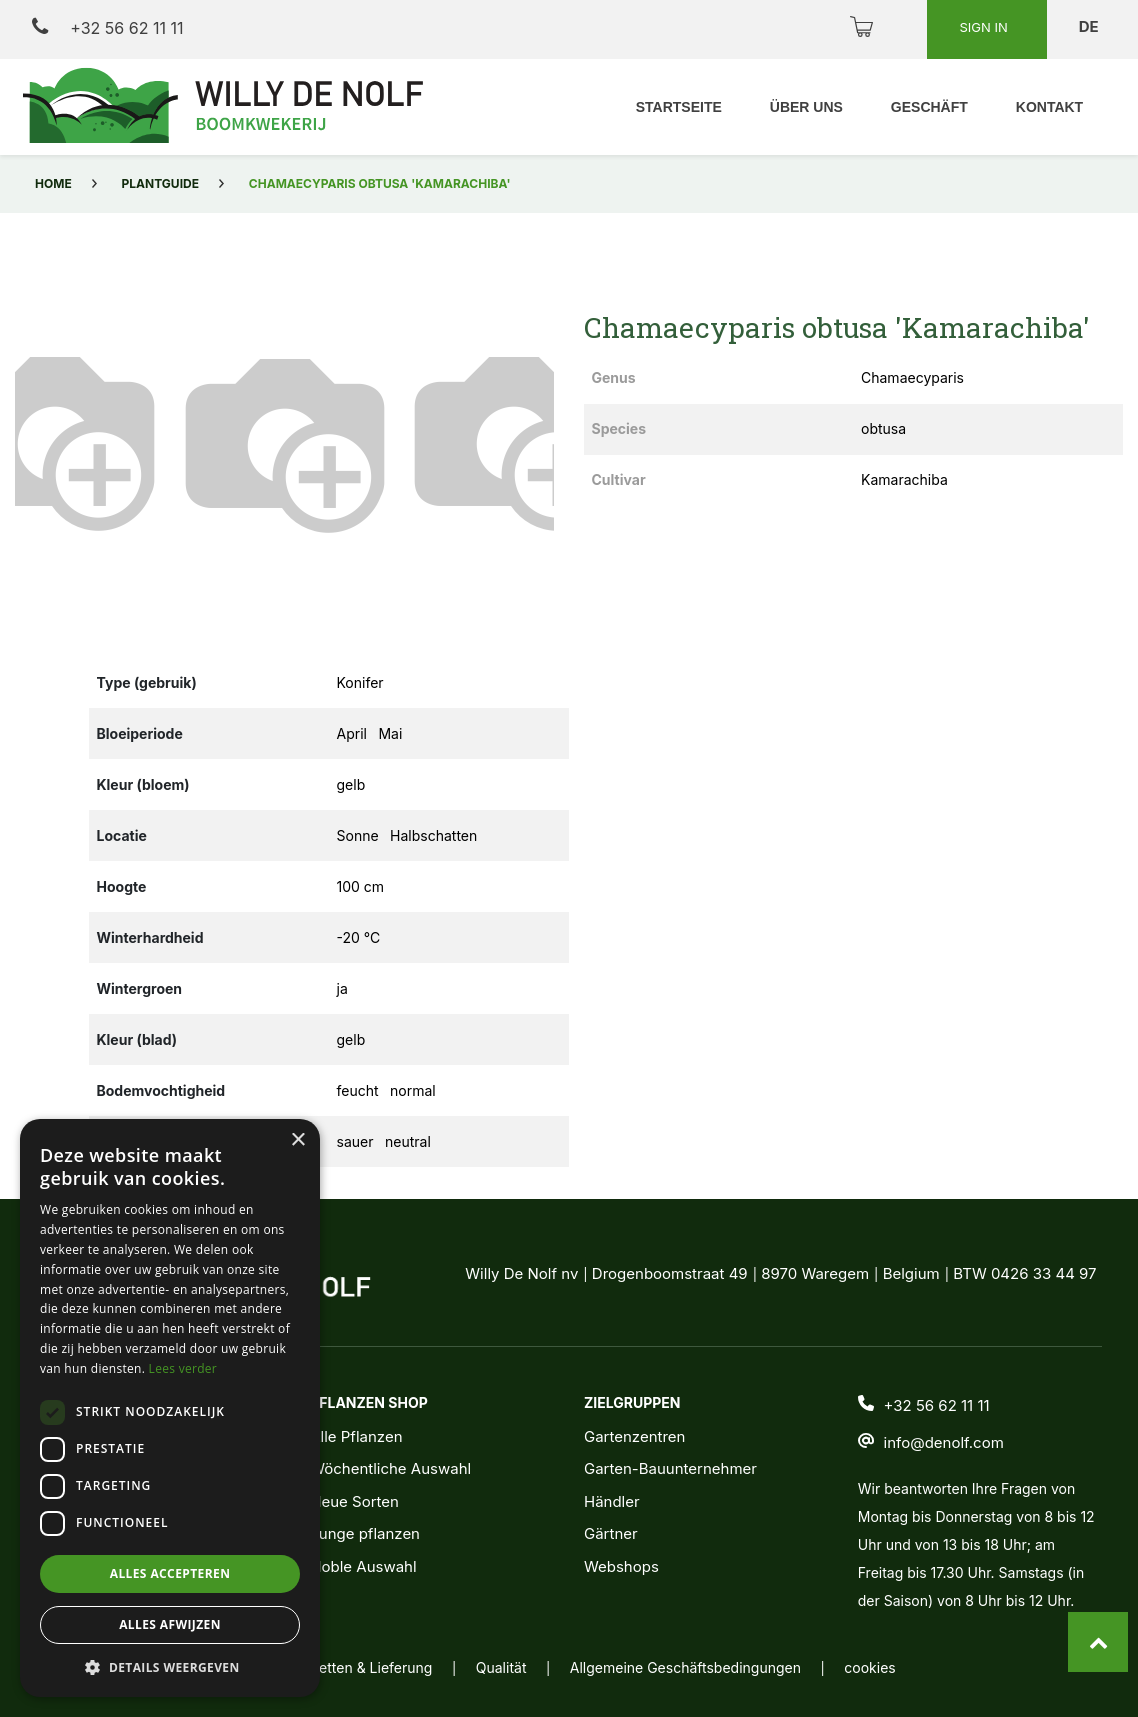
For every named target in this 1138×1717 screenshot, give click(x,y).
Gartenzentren (634, 1436)
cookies (869, 1667)
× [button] (297, 1140)
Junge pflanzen (365, 1533)
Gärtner (611, 1533)
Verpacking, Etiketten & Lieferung (322, 1667)
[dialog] (170, 1408)
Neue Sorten (354, 1501)
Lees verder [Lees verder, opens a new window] (183, 1368)
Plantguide (160, 183)
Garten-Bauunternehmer (670, 1468)
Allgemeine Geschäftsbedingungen (685, 1667)
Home (53, 183)
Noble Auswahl (363, 1566)
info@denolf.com (944, 1442)
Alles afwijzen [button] (170, 1624)
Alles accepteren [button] (170, 1573)
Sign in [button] (985, 27)
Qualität (501, 1667)
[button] (55, 439)
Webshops (621, 1566)
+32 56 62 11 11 (107, 27)
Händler (612, 1501)
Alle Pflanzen (356, 1436)
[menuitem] (678, 107)
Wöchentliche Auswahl (390, 1468)
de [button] (1091, 26)
